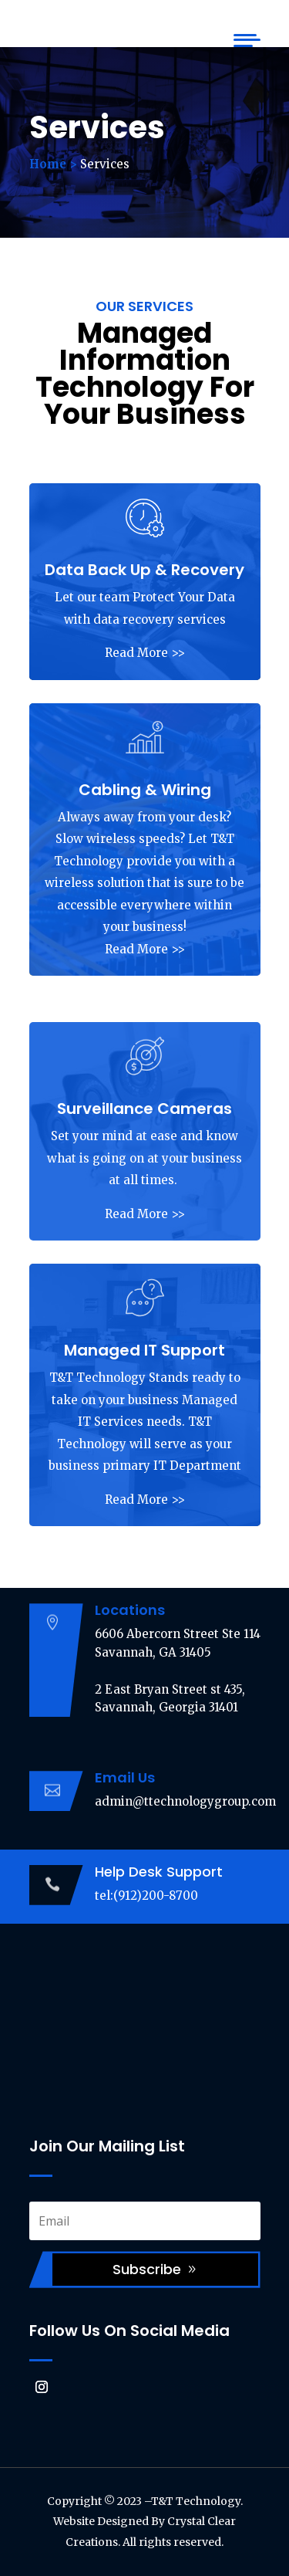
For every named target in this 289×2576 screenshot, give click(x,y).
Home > (53, 164)
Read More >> (145, 652)
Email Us (125, 1777)
